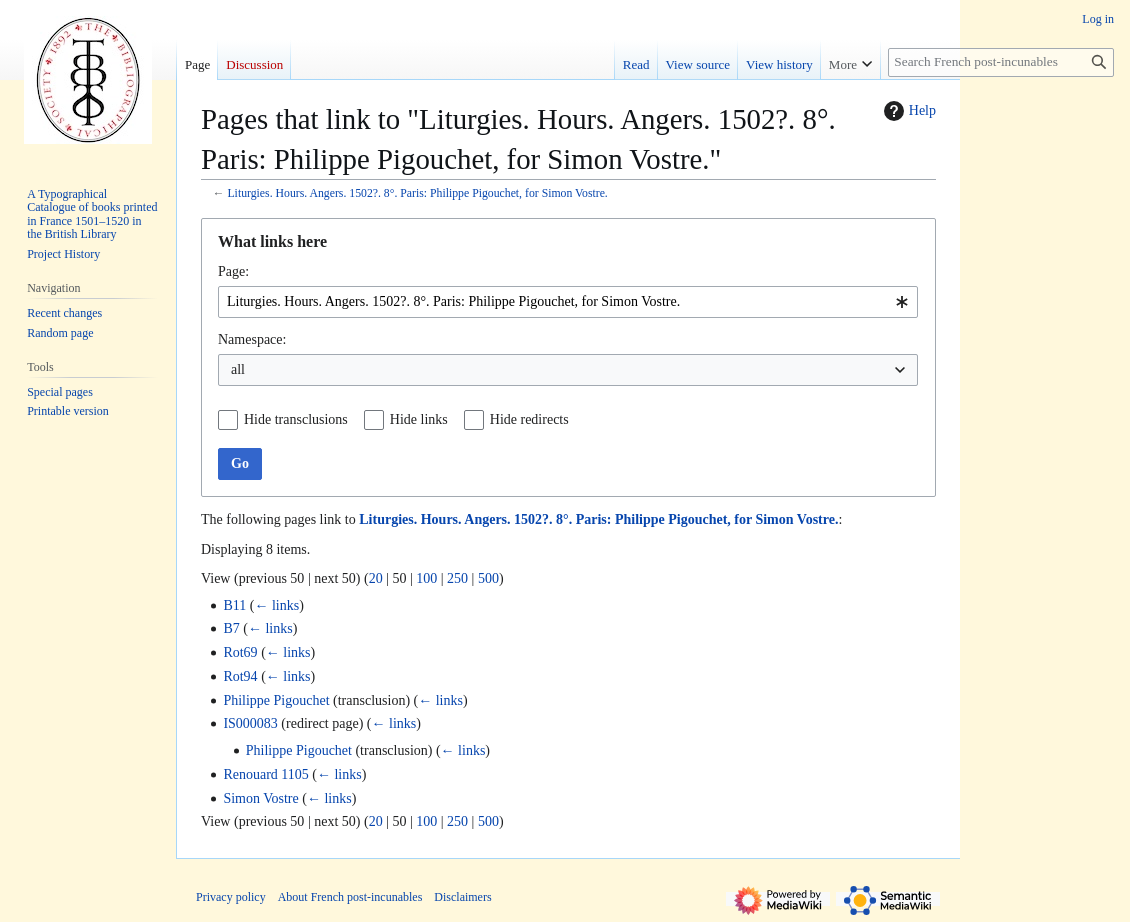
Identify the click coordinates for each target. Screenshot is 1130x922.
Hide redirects (529, 419)
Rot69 (240, 652)
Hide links (419, 419)
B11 (234, 605)
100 (426, 578)
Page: (233, 271)
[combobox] (568, 302)
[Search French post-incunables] (1001, 62)
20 (376, 578)
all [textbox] (238, 369)
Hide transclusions (296, 419)
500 (488, 578)
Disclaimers (462, 897)
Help (907, 111)
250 (457, 578)
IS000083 (250, 723)
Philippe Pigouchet (276, 700)
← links (276, 605)
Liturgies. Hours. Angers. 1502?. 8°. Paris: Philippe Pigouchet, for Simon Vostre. (417, 193)
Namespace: (252, 339)
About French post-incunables (350, 897)
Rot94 (240, 676)
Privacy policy (231, 897)
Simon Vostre (260, 798)
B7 (231, 628)
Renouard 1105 (265, 774)
